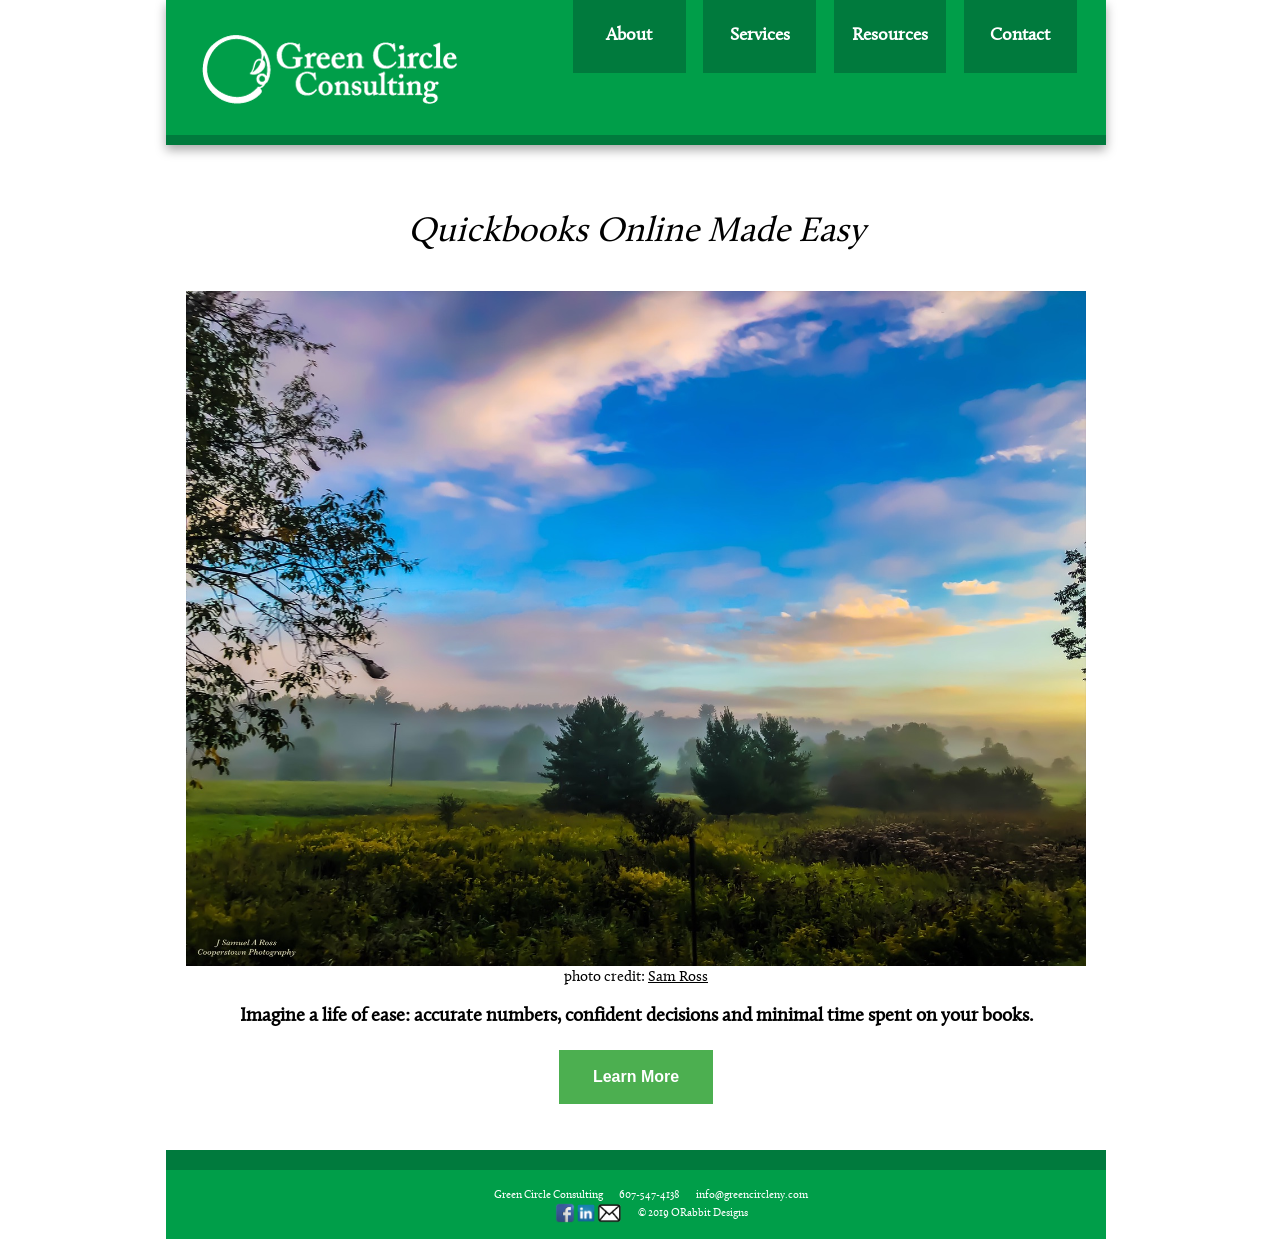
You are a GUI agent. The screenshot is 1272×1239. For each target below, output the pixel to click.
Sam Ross (678, 977)
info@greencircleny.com (752, 1195)
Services (760, 35)
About (629, 35)
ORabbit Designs (709, 1213)
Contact (1020, 35)
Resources (890, 35)
